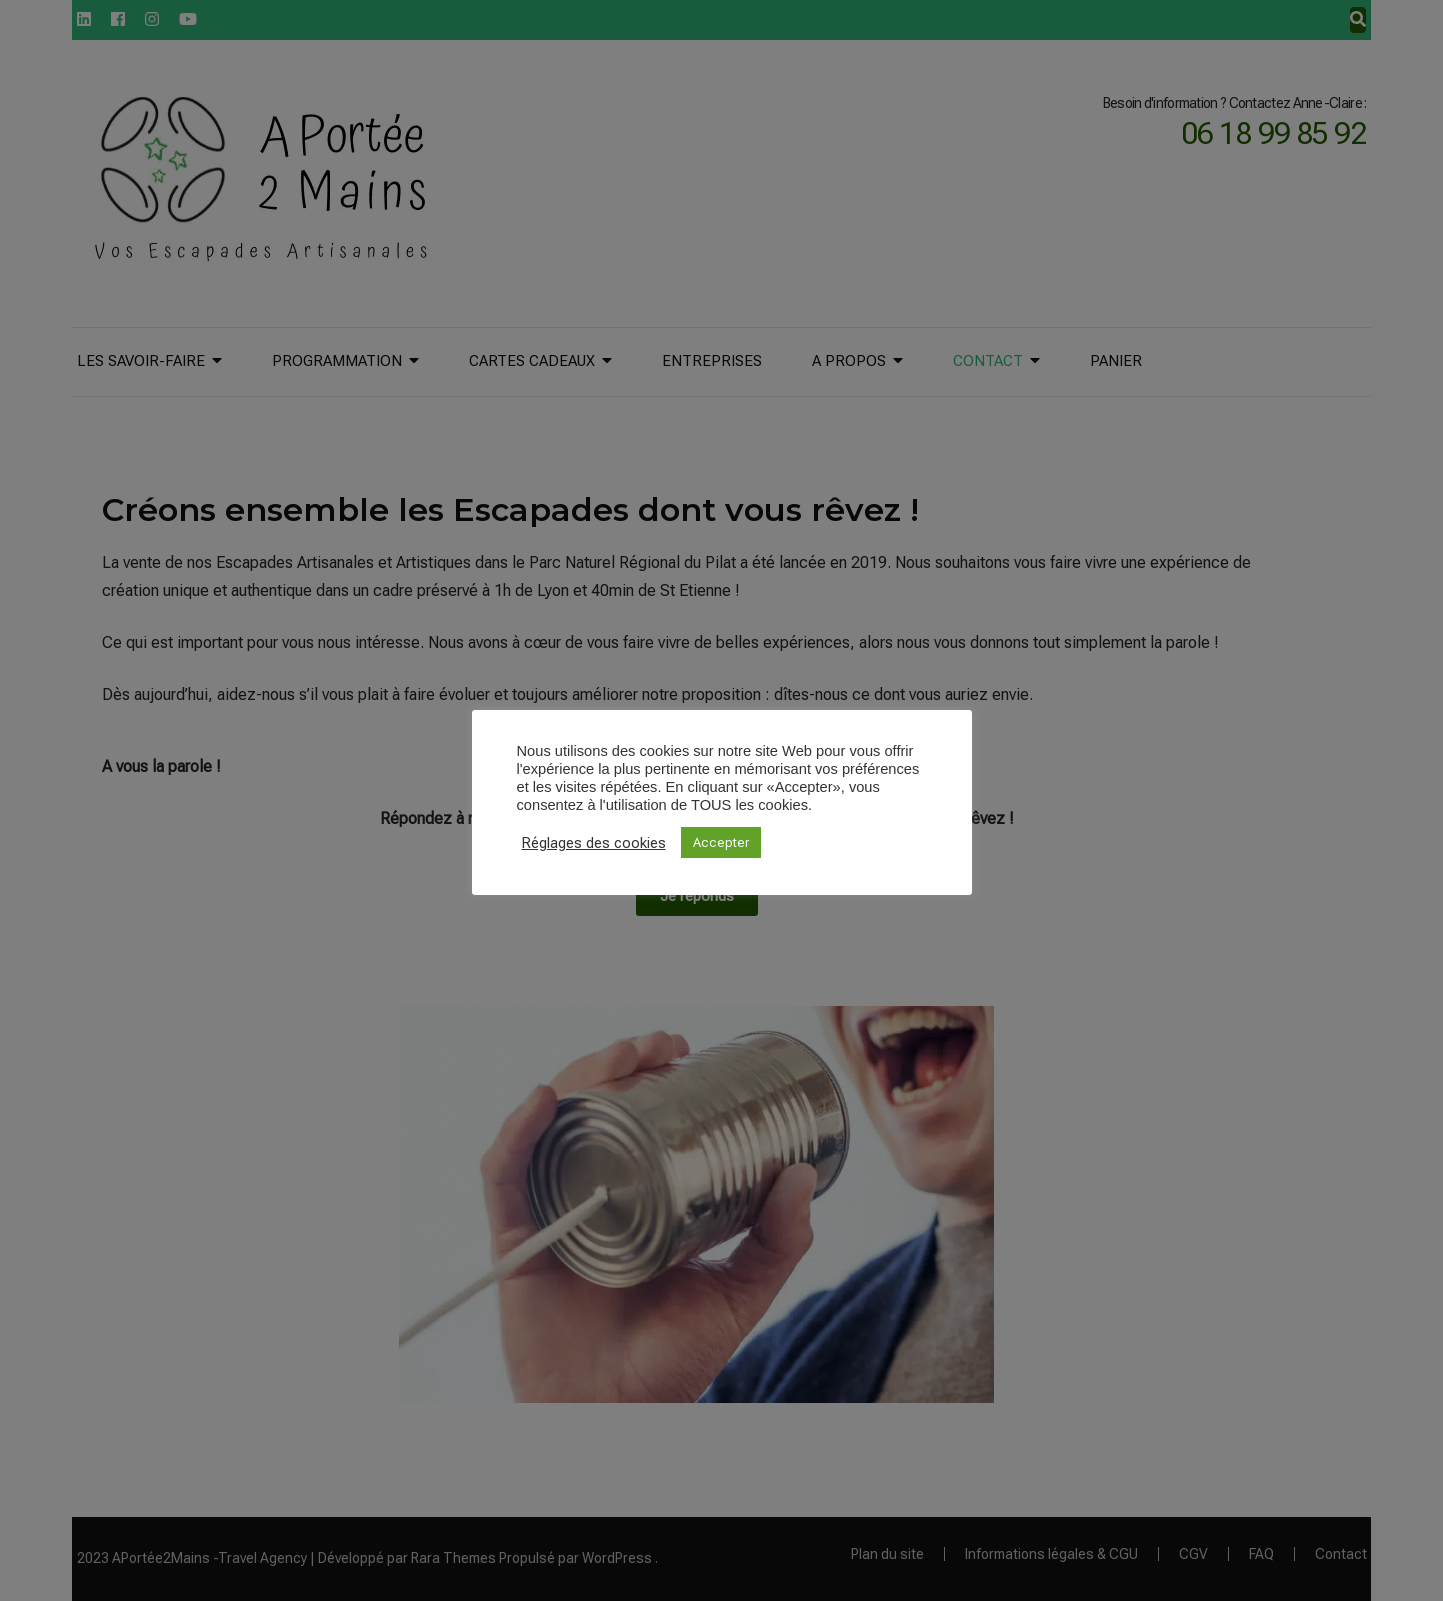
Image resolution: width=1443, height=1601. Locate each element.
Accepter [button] (721, 842)
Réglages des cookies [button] (594, 843)
